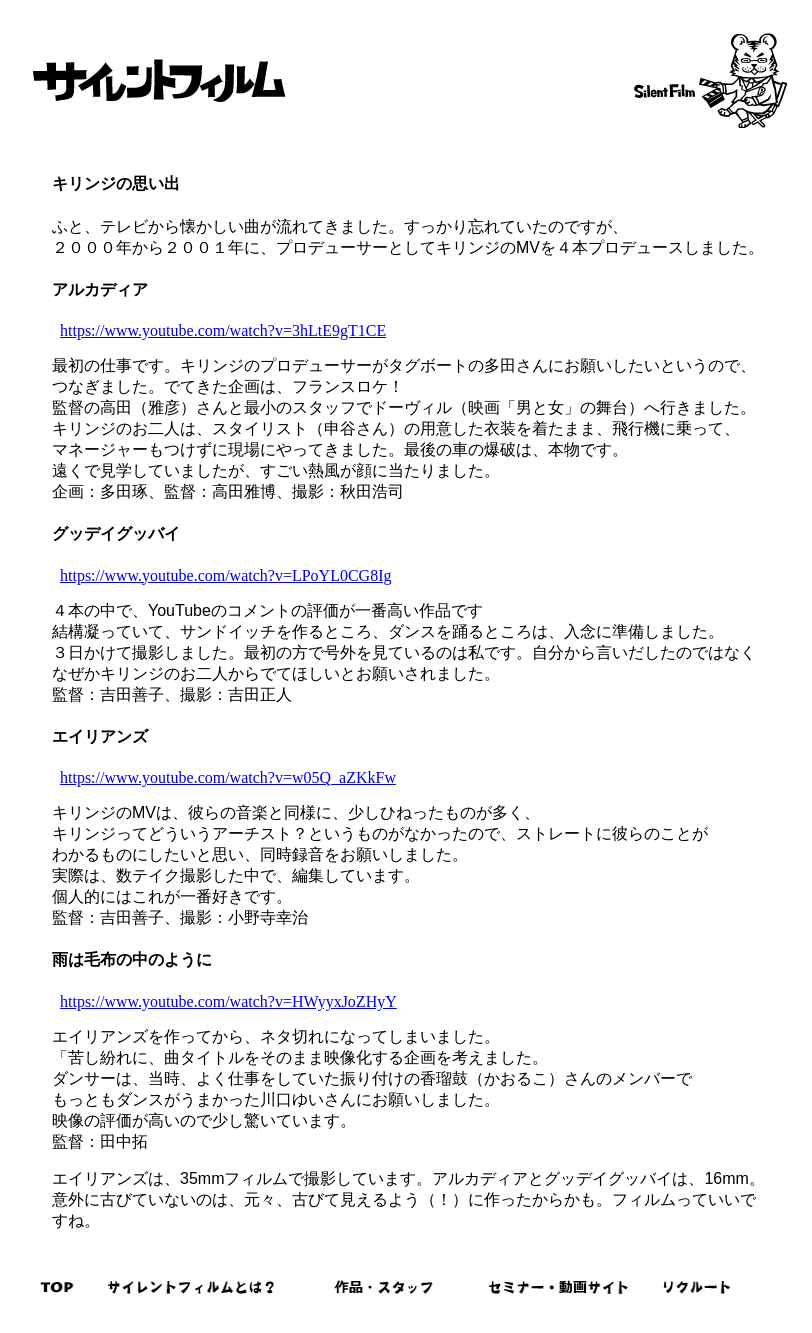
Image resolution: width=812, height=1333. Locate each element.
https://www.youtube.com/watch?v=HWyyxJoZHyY (228, 1001)
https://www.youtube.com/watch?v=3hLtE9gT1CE (223, 330)
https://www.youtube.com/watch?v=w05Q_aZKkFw (228, 777)
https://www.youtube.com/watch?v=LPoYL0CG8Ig (226, 575)
